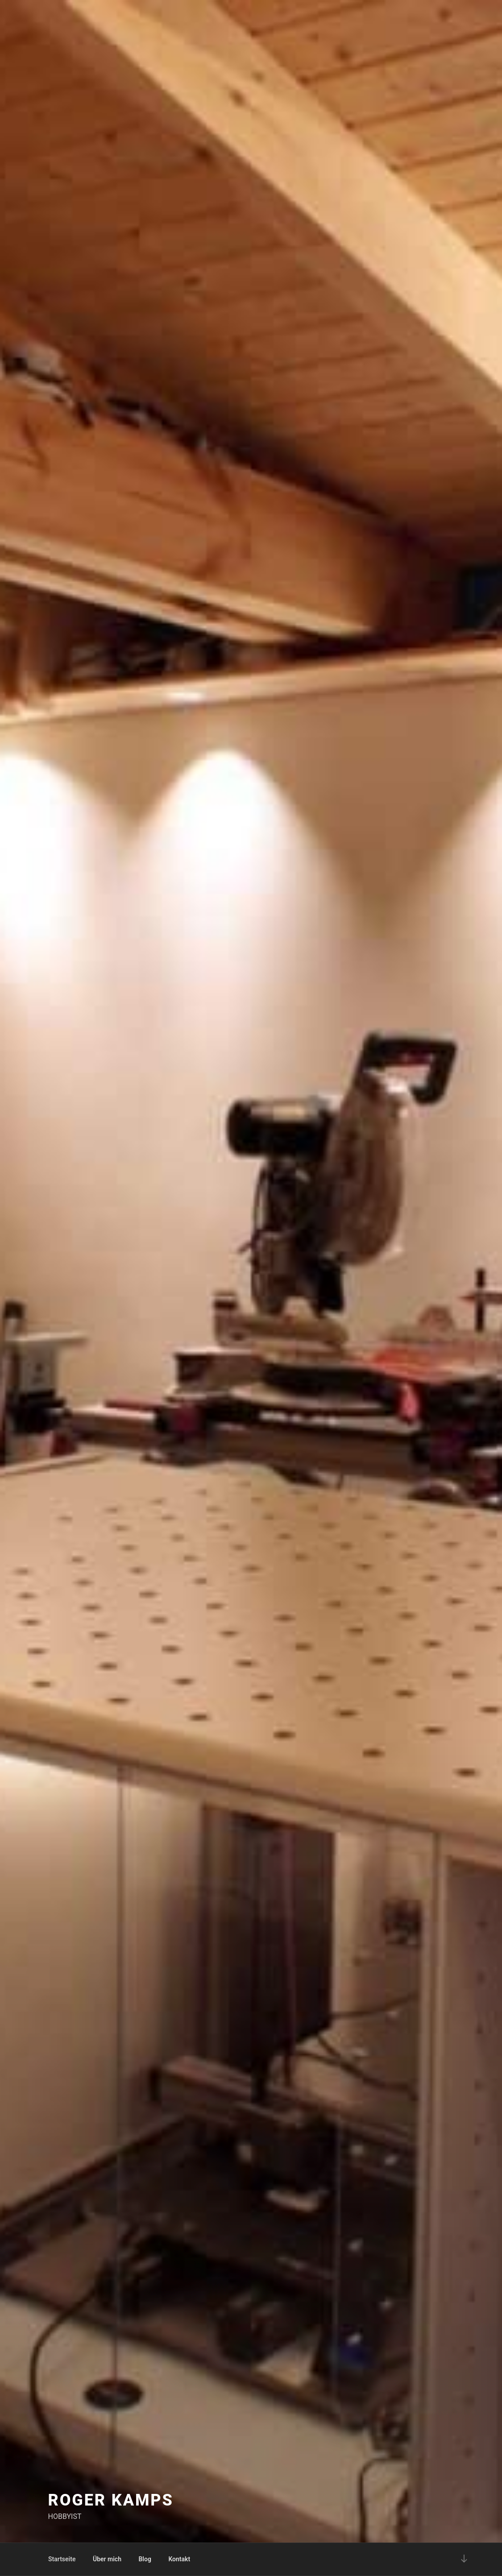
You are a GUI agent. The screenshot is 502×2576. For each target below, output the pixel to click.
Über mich (107, 2559)
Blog (144, 2559)
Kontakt (179, 2559)
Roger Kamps (111, 2500)
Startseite (61, 2559)
